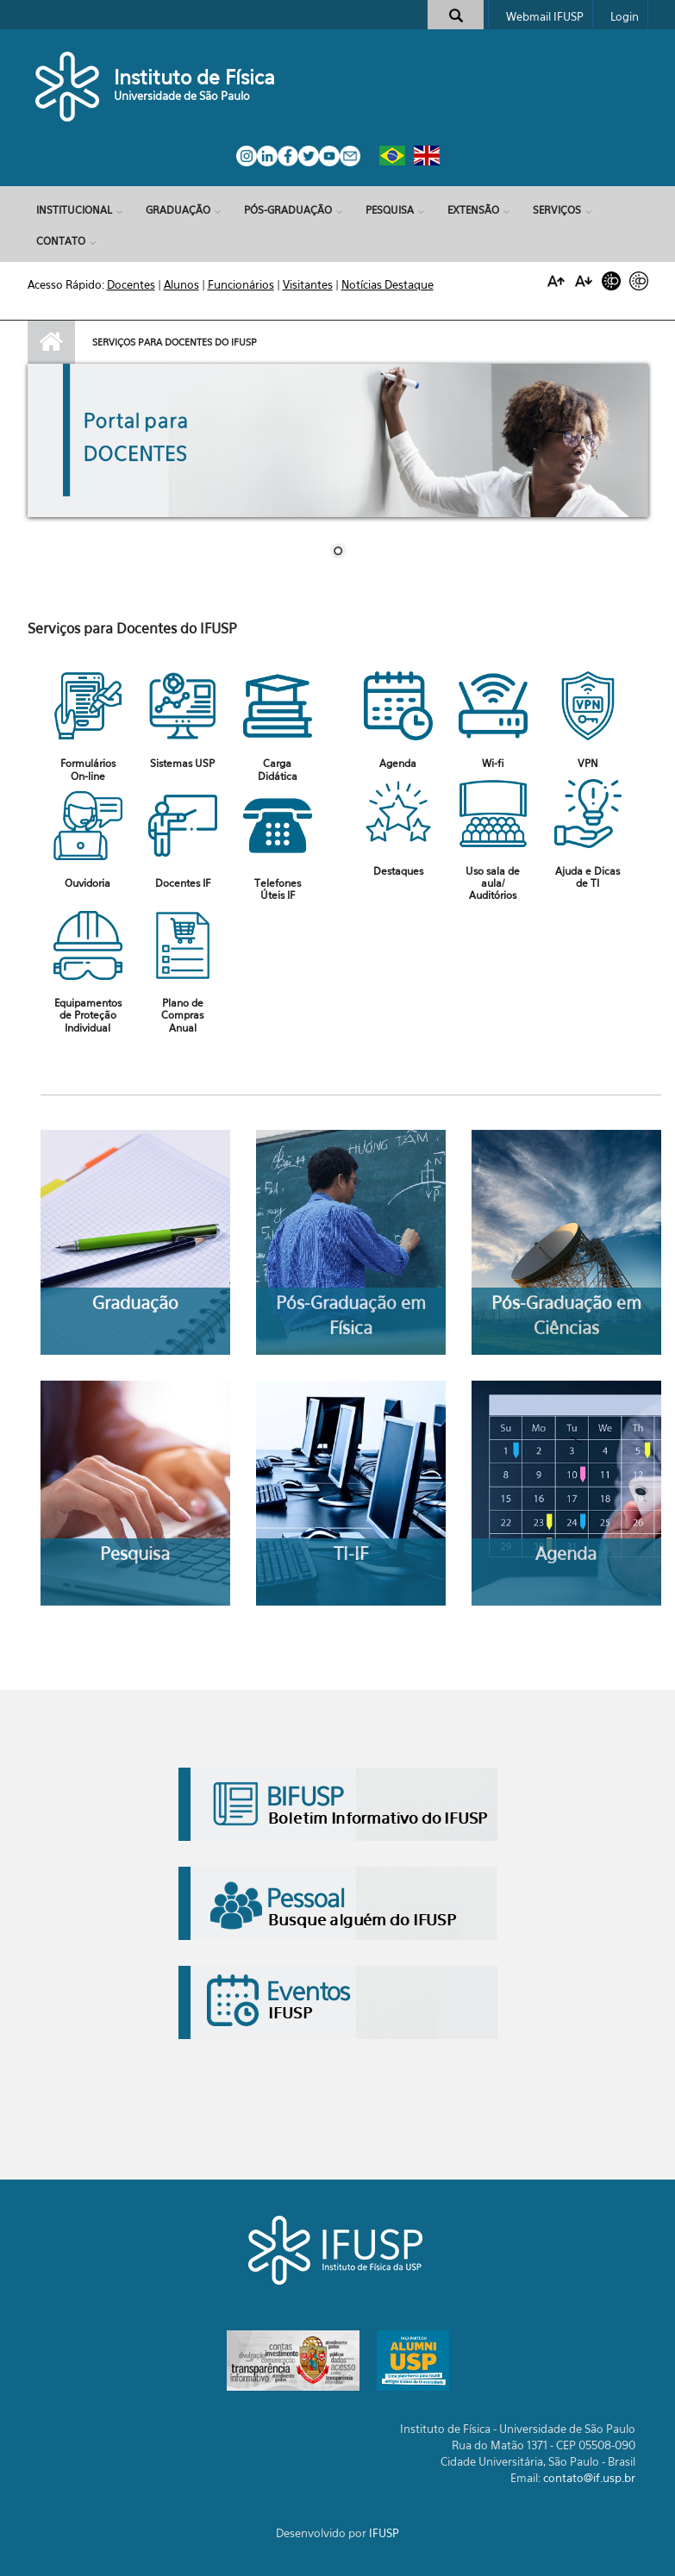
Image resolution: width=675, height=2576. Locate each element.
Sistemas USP (182, 763)
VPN (588, 763)
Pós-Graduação (288, 209)
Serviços (557, 209)
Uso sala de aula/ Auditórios (493, 883)
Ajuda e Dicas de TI (587, 876)
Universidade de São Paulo (182, 96)
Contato (60, 240)
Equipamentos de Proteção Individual (88, 1015)
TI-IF (351, 1553)
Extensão (473, 209)
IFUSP (384, 2533)
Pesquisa (390, 209)
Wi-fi (493, 763)
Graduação (178, 209)
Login (624, 16)
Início (51, 342)
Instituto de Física (194, 77)
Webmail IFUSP (545, 16)
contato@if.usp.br (589, 2478)
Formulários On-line (88, 769)
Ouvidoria (87, 882)
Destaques (398, 870)
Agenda (397, 763)
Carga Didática (277, 769)
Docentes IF (182, 882)
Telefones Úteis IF (277, 888)
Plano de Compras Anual (182, 1015)
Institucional (74, 209)
